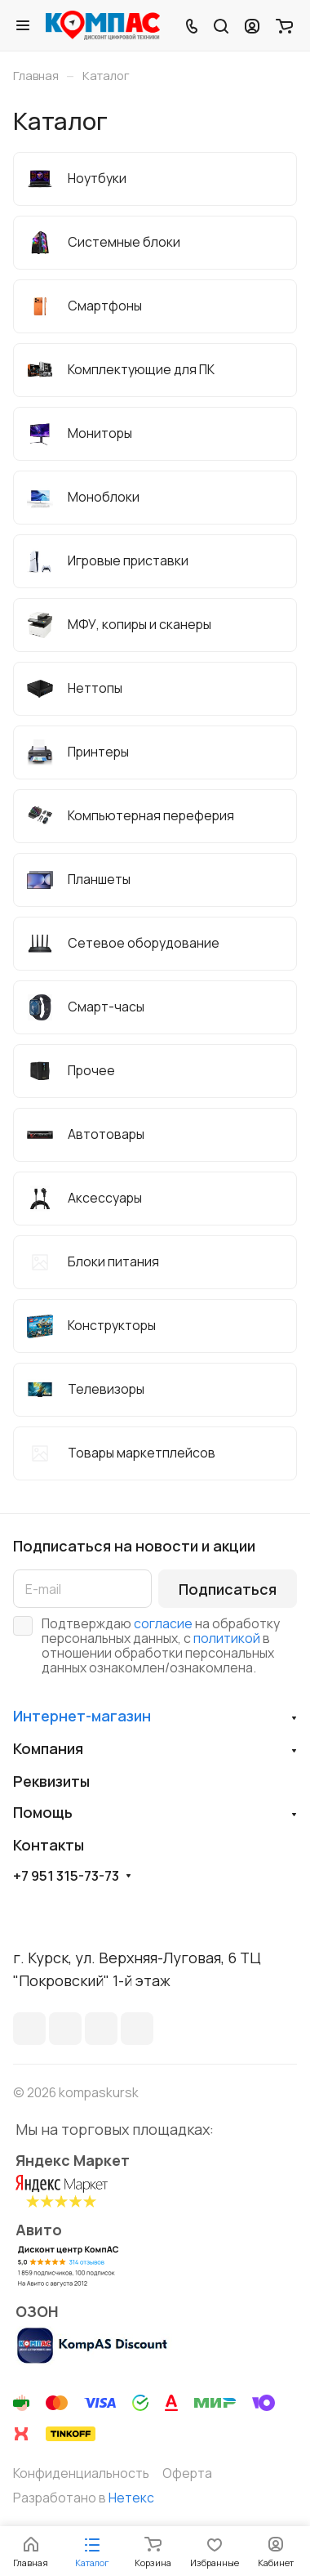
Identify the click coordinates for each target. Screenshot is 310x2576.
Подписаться (228, 1589)
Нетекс (131, 2498)
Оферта (187, 2473)
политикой (226, 1638)
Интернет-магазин (82, 1716)
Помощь (43, 1812)
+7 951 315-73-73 (66, 1876)
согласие (163, 1623)
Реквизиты (51, 1781)
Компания (48, 1748)
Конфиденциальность (81, 2473)
